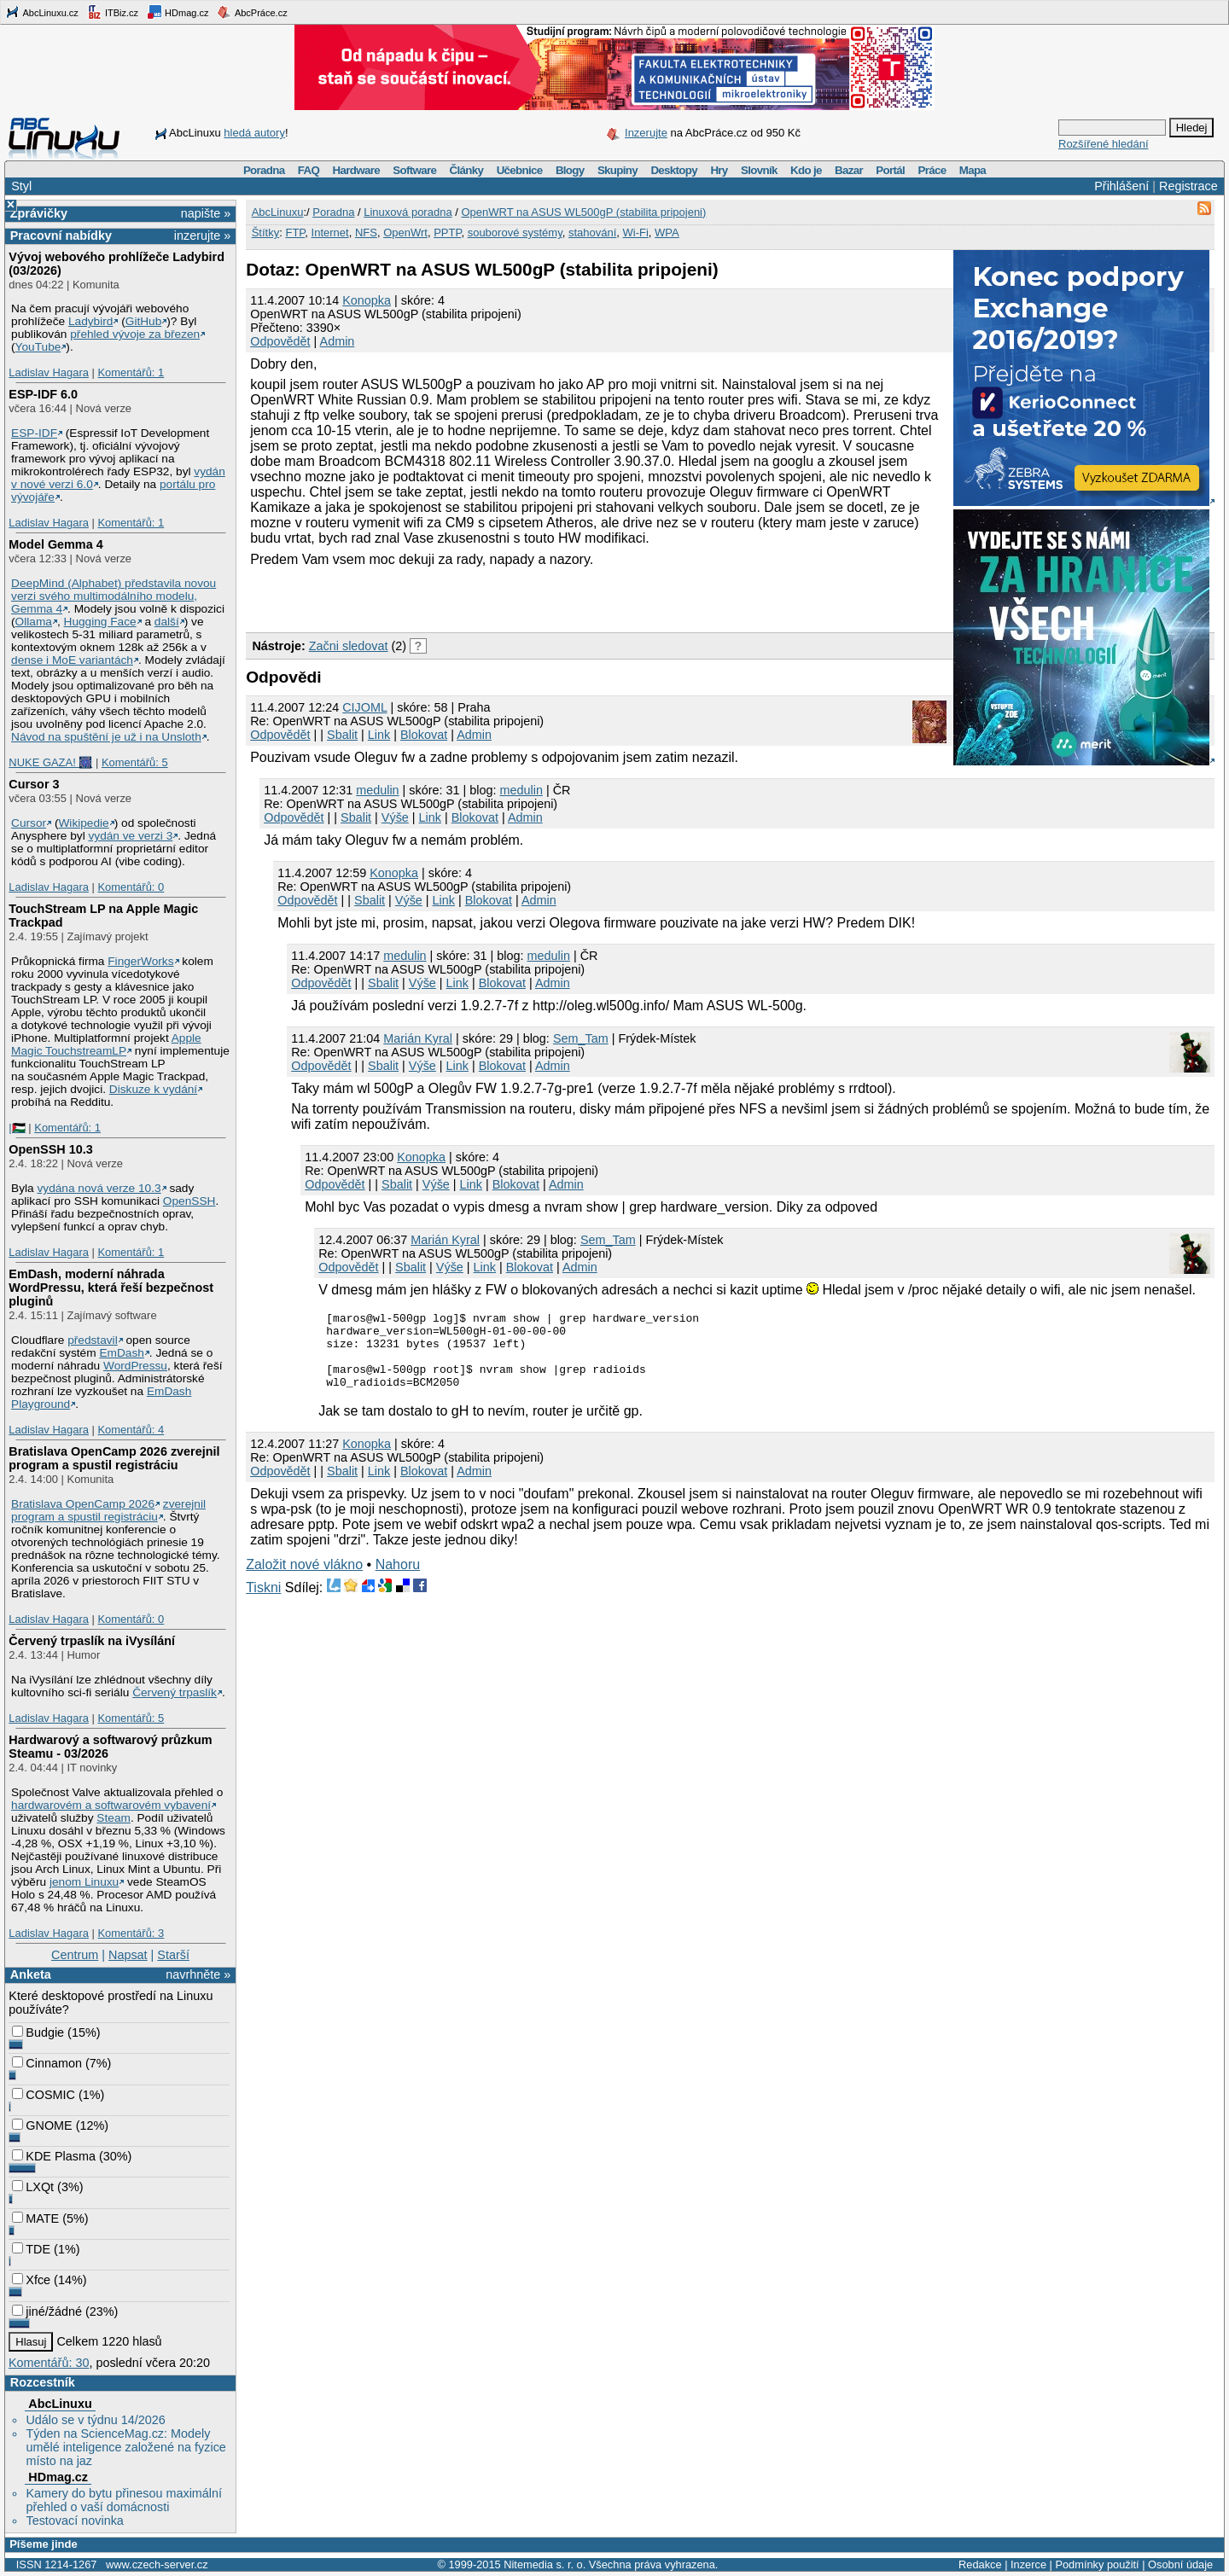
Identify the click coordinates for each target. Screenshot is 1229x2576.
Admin (337, 341)
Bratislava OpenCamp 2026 (82, 1503)
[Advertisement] (445, 597)
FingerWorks (140, 961)
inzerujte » (202, 235)
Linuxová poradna (407, 212)
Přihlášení (1121, 186)
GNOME (42, 2125)
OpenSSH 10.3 (50, 1149)
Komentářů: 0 (130, 887)
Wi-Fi (636, 232)
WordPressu (135, 1365)
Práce (931, 170)
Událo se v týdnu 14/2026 (95, 2420)
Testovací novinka (74, 2520)
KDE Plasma (54, 2156)
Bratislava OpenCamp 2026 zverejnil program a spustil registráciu (114, 1458)
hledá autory (254, 132)
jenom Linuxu (84, 1881)
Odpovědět (280, 341)
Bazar (849, 170)
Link (379, 734)
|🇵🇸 (17, 1127)
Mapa (972, 170)
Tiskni (263, 1603)
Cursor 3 (34, 784)
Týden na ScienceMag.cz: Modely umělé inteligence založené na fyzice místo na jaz (125, 2447)
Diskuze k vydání (153, 1089)
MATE (35, 2218)
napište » (205, 213)
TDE (31, 2249)
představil (92, 1340)
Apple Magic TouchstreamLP (106, 1044)
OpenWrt (405, 232)
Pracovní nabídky (61, 235)
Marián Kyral (417, 1038)
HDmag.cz (177, 12)
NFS (366, 232)
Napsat (128, 1955)
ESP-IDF (34, 433)
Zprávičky (38, 213)
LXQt (33, 2187)
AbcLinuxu (59, 2403)
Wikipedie (83, 823)
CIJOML (364, 707)
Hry (718, 170)
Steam (113, 1817)
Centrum (74, 1955)
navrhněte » (198, 1974)
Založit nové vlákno (304, 1580)
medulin (377, 790)
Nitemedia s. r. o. (544, 2564)
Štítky (266, 232)
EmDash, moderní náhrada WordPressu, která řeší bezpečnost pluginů (111, 1287)
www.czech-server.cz (156, 2564)
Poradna (264, 170)
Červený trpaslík (174, 1692)
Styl (21, 186)
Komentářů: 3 (130, 1933)
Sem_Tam (581, 1038)
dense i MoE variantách (72, 660)
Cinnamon (47, 2063)
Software (414, 170)
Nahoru (398, 1580)
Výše (395, 817)
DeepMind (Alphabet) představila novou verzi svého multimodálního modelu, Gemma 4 (113, 596)
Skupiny (617, 170)
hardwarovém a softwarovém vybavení (111, 1805)
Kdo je (806, 170)
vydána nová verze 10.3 (98, 1188)
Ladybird (90, 321)
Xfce (31, 2280)
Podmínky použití (1097, 2564)
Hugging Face (100, 621)
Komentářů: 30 (49, 2363)
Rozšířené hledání (1103, 143)
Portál (890, 170)
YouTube (38, 346)
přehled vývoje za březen (135, 334)
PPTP (447, 232)
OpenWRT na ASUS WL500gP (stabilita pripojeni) (583, 212)
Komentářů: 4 (130, 1429)
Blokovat (423, 734)
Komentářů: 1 (130, 372)
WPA (667, 232)
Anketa (30, 1974)
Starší (173, 1955)
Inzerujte (646, 132)
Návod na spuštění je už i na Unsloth (106, 736)
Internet (330, 232)
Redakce (980, 2564)
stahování (592, 232)
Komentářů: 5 (135, 762)
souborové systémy (515, 232)
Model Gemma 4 (55, 544)
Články (467, 170)
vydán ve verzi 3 (130, 835)
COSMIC (43, 2095)
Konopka (366, 300)
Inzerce (1028, 2564)
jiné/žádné (47, 2311)
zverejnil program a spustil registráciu (108, 1510)
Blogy (570, 170)
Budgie (38, 2032)
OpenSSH (189, 1201)
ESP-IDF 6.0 (43, 394)
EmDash (121, 1352)
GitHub (143, 321)
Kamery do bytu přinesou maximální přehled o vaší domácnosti (124, 2500)
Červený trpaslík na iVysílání (92, 1641)
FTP (295, 232)
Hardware (356, 170)
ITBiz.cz (112, 12)
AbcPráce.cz (252, 12)
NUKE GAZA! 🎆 (50, 762)
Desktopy (673, 170)
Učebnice (520, 170)
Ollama (33, 621)
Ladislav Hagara (49, 372)
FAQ (308, 170)
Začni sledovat (348, 646)
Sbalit (342, 734)
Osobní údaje (1180, 2564)
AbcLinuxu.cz (42, 12)
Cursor (28, 823)
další (166, 621)
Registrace (1188, 186)
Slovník (759, 170)
